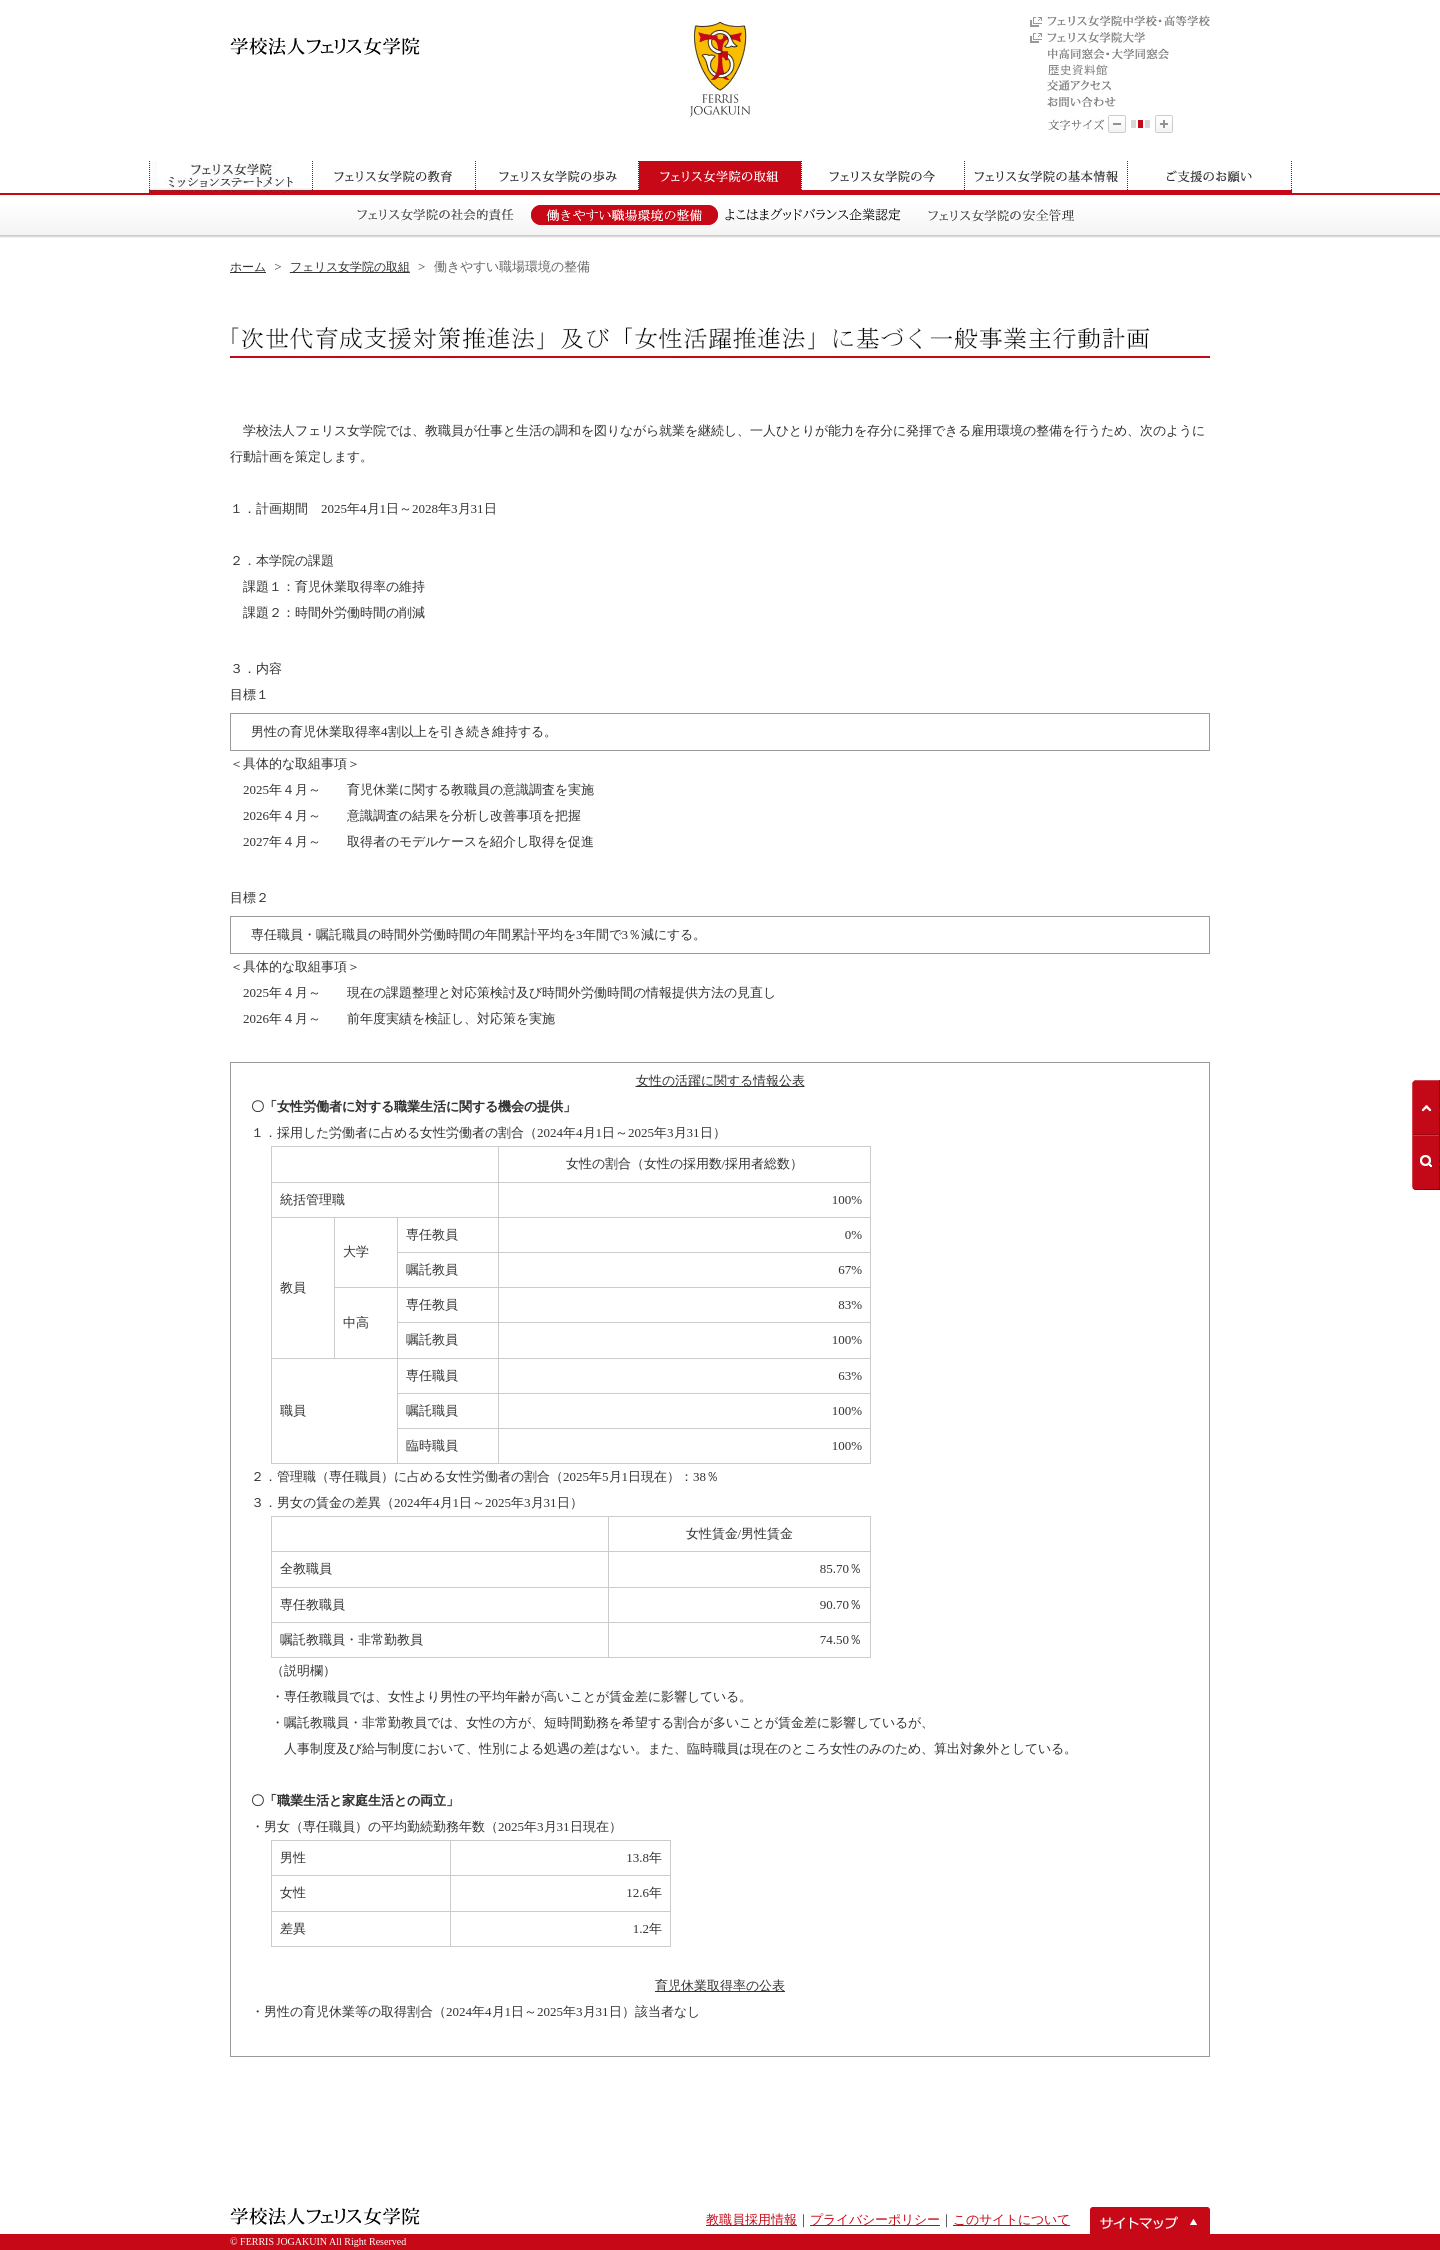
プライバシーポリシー (875, 2219)
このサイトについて (1011, 2219)
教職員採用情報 (751, 2219)
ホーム (248, 267)
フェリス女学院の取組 (350, 267)
